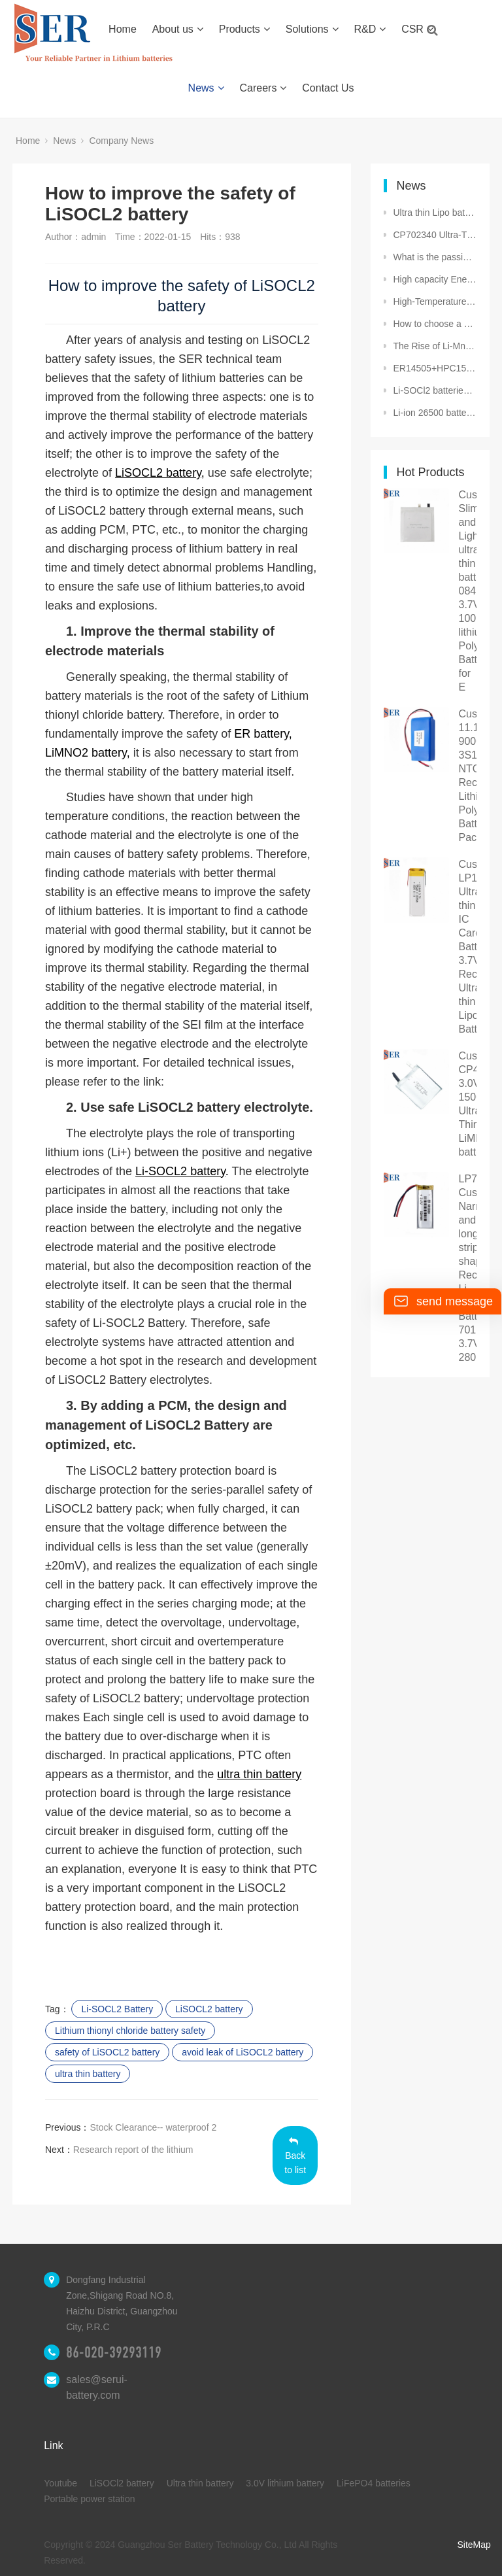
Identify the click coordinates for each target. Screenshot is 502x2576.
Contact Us (328, 88)
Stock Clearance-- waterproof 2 (153, 2127)
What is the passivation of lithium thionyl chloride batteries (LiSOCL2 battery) (435, 257)
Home (123, 29)
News (206, 88)
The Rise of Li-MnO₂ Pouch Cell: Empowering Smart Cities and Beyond (435, 346)
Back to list (295, 2156)
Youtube (60, 2483)
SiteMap (473, 2544)
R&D (370, 29)
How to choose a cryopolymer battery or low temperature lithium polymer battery (435, 323)
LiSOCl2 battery (122, 2483)
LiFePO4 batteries (373, 2483)
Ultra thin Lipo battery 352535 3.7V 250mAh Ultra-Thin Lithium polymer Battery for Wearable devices (435, 212)
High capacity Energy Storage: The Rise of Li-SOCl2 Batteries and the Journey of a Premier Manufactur (435, 279)
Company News (121, 140)
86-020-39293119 (113, 2352)
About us (177, 29)
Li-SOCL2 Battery (117, 2009)
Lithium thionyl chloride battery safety (130, 2030)
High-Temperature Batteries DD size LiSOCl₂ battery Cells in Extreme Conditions (435, 301)
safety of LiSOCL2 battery (107, 2052)
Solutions (312, 29)
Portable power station (89, 2499)
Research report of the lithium (133, 2149)
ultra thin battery (87, 2074)
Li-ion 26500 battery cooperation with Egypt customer (435, 412)
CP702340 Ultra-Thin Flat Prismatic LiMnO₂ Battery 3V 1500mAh (435, 235)
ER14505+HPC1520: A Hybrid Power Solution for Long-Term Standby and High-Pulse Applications (435, 368)
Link (53, 2445)
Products (244, 29)
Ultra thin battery (200, 2483)
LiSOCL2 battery (209, 2009)
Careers (263, 88)
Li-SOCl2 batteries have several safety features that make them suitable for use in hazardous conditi (435, 390)
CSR (417, 29)
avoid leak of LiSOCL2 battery (242, 2052)
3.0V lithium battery (285, 2483)
